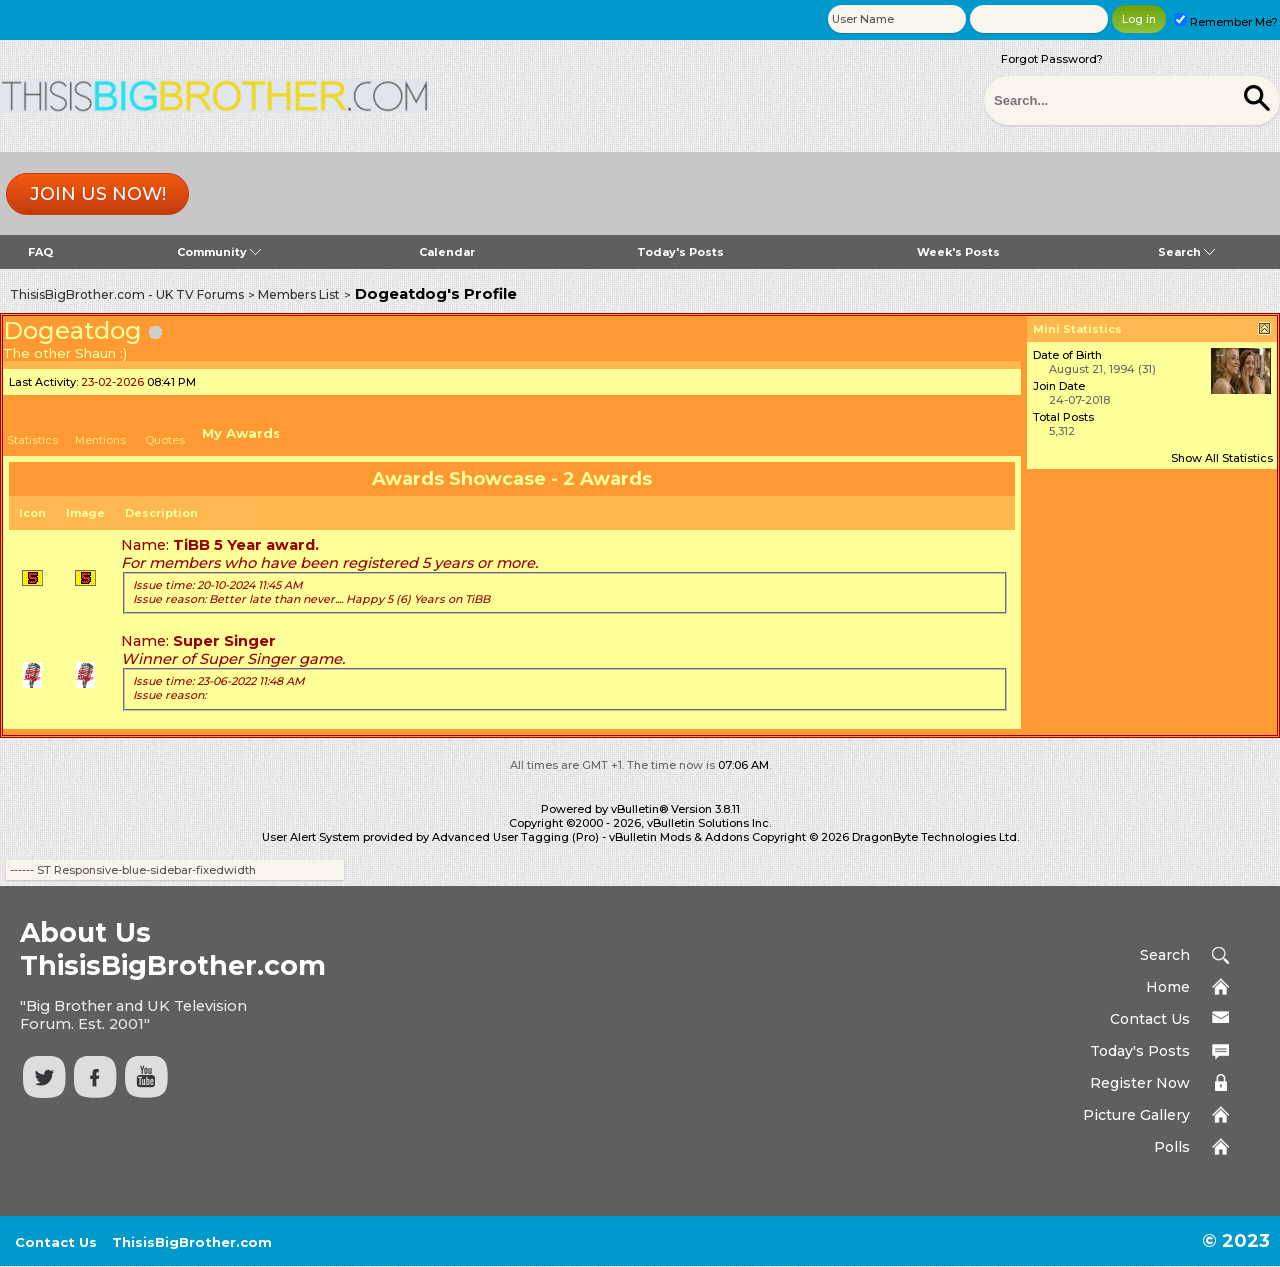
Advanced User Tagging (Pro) (515, 837)
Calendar (447, 252)
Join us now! (98, 194)
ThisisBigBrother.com (192, 1242)
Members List (299, 294)
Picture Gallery (1136, 1115)
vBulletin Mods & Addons (679, 837)
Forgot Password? (1052, 59)
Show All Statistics (1222, 458)
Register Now (1140, 1083)
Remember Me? (1226, 22)
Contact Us (1150, 1019)
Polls (1172, 1147)
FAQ (40, 252)
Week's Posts (958, 252)
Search (1186, 252)
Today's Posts (680, 252)
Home (1168, 987)
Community (219, 252)
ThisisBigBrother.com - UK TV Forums (127, 294)
